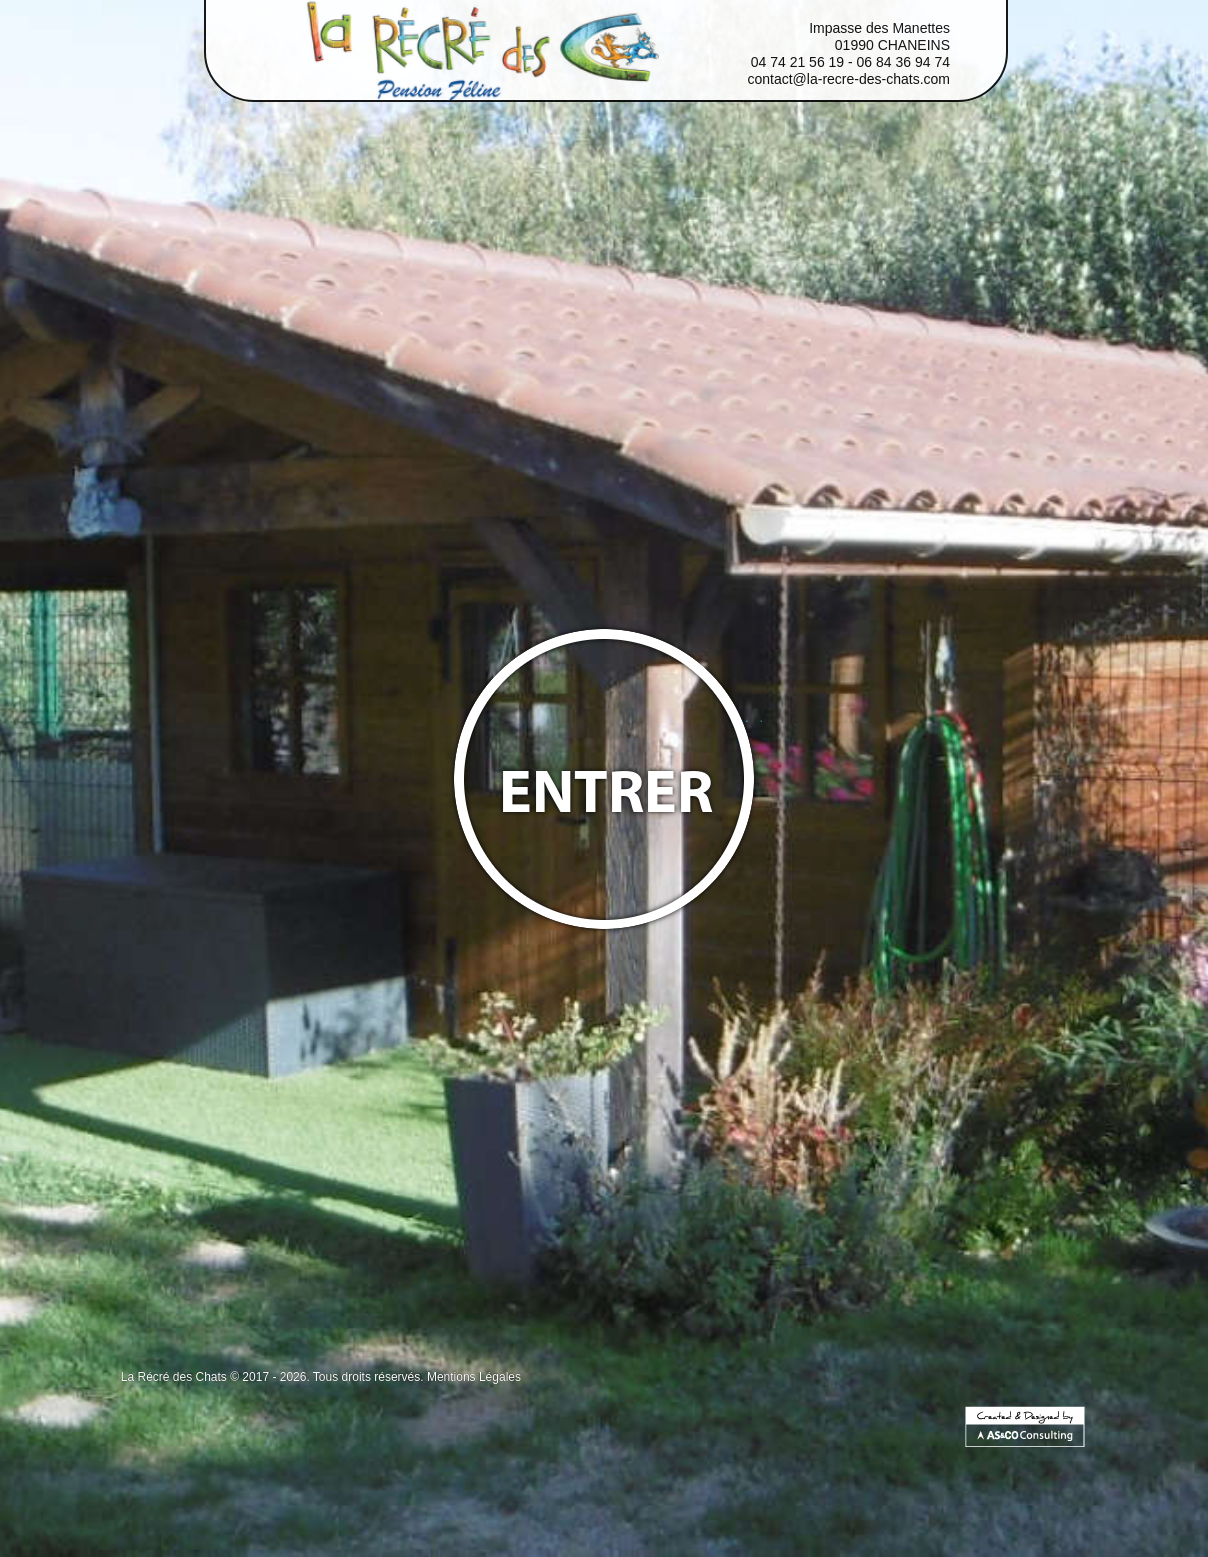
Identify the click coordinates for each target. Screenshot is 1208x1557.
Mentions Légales (474, 1377)
